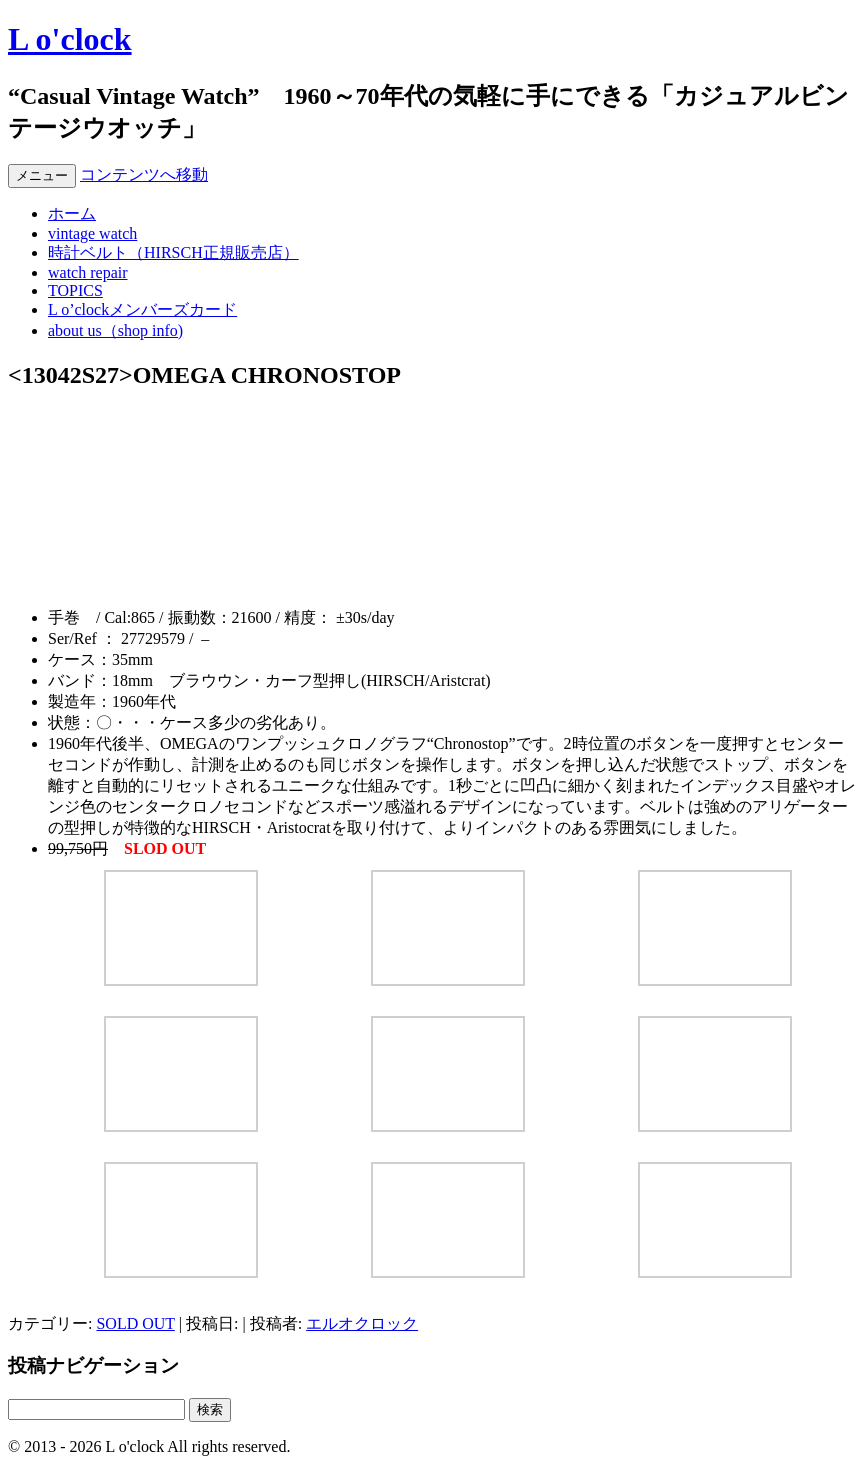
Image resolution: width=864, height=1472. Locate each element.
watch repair (88, 272)
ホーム (72, 213)
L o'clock (70, 39)
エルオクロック (362, 1323)
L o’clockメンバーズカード (142, 309)
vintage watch (92, 233)
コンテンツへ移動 (144, 174)
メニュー (42, 175)
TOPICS (75, 290)
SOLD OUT (135, 1323)
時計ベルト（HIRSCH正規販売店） (173, 252)
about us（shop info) (115, 330)
